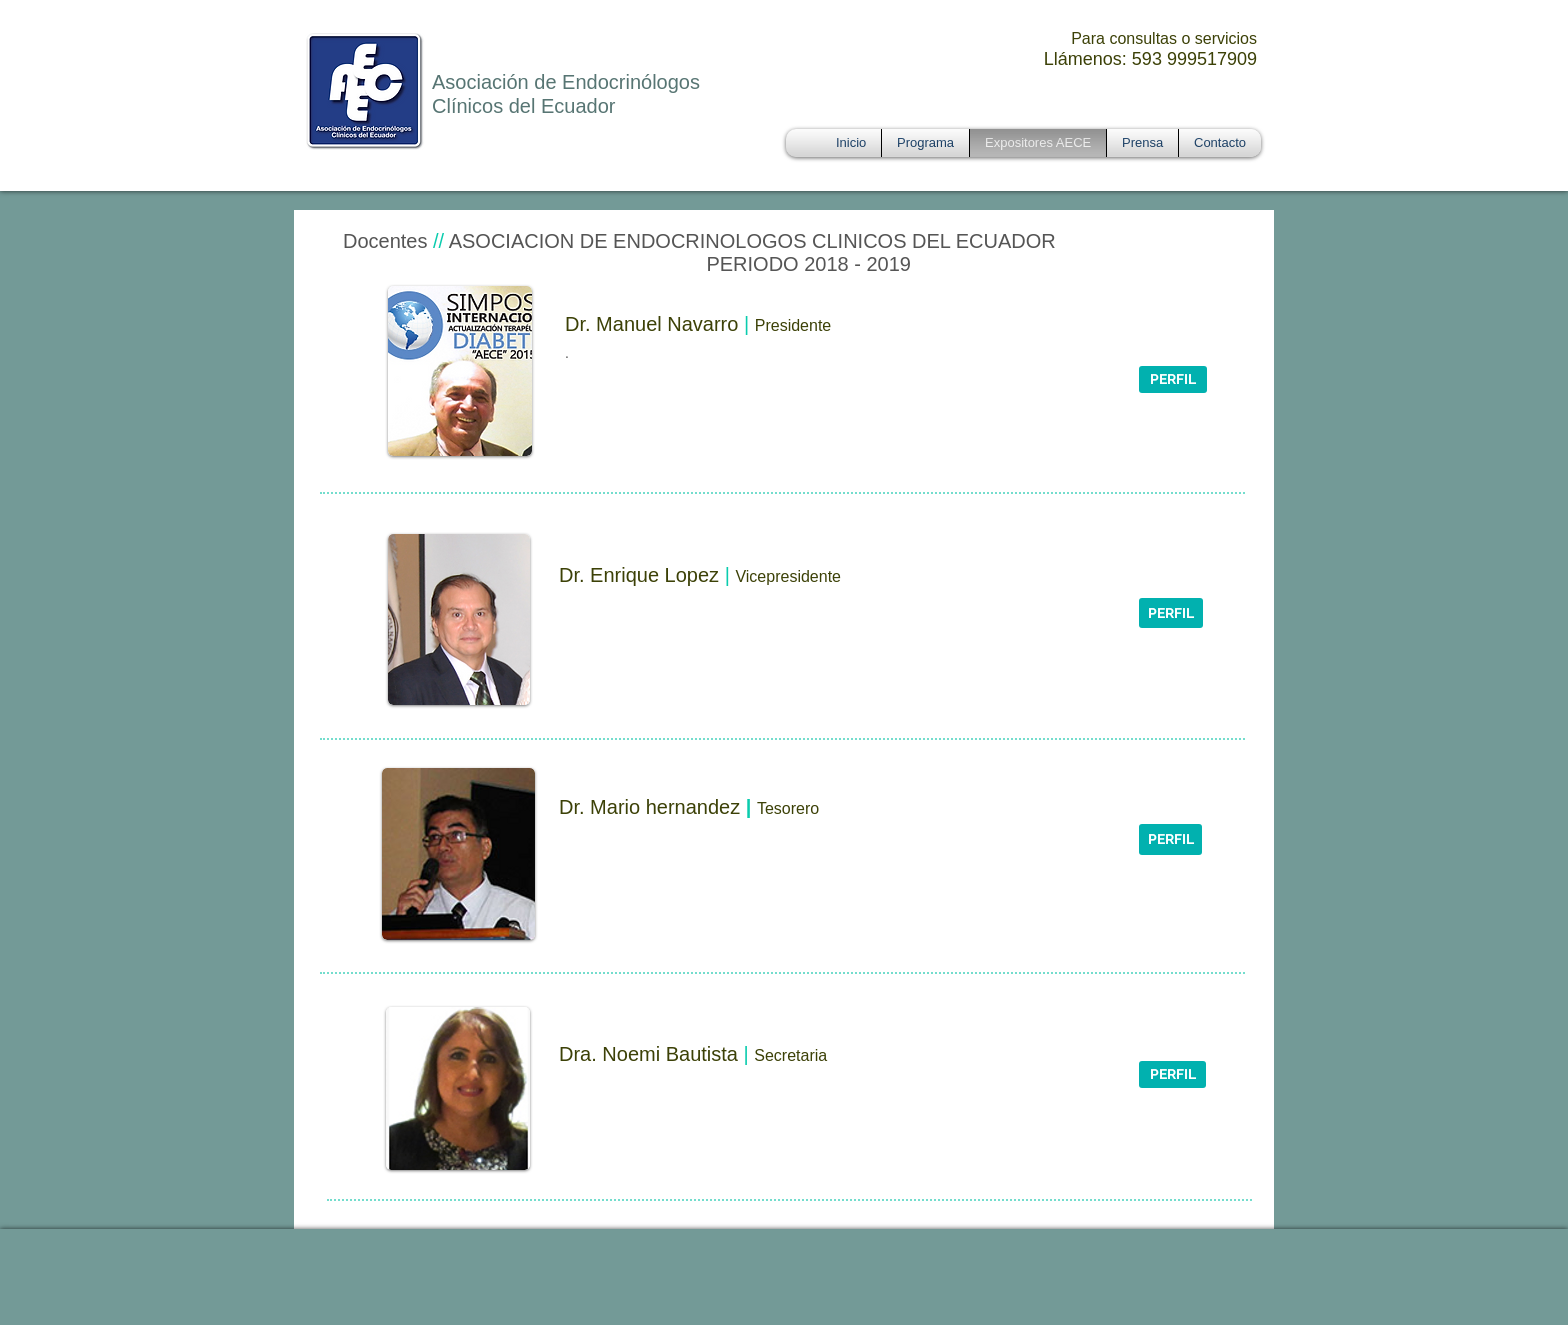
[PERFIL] (1171, 613)
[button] (1173, 379)
